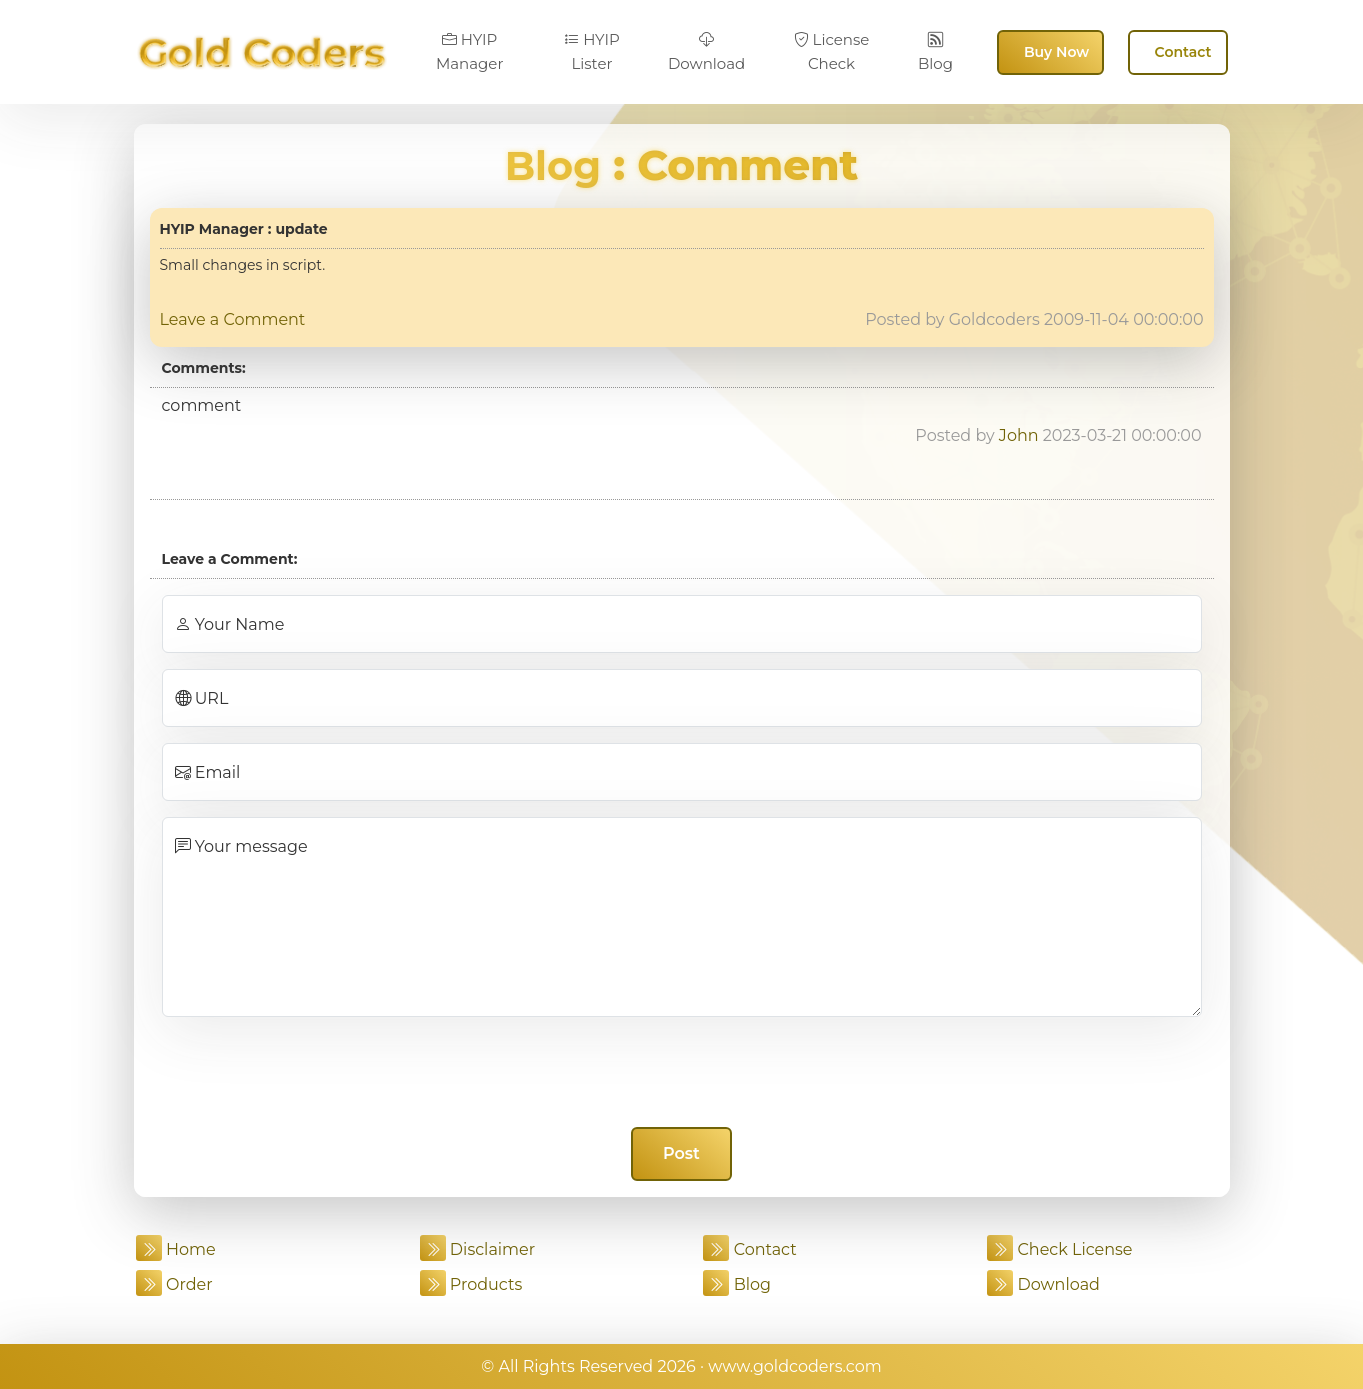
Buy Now (1056, 52)
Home (176, 1249)
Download (706, 52)
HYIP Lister (592, 51)
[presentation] (682, 1072)
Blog (935, 52)
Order (174, 1284)
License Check (832, 51)
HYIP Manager (470, 51)
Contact (1183, 52)
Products (471, 1284)
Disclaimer (478, 1249)
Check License (1059, 1249)
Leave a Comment (233, 319)
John (1019, 435)
